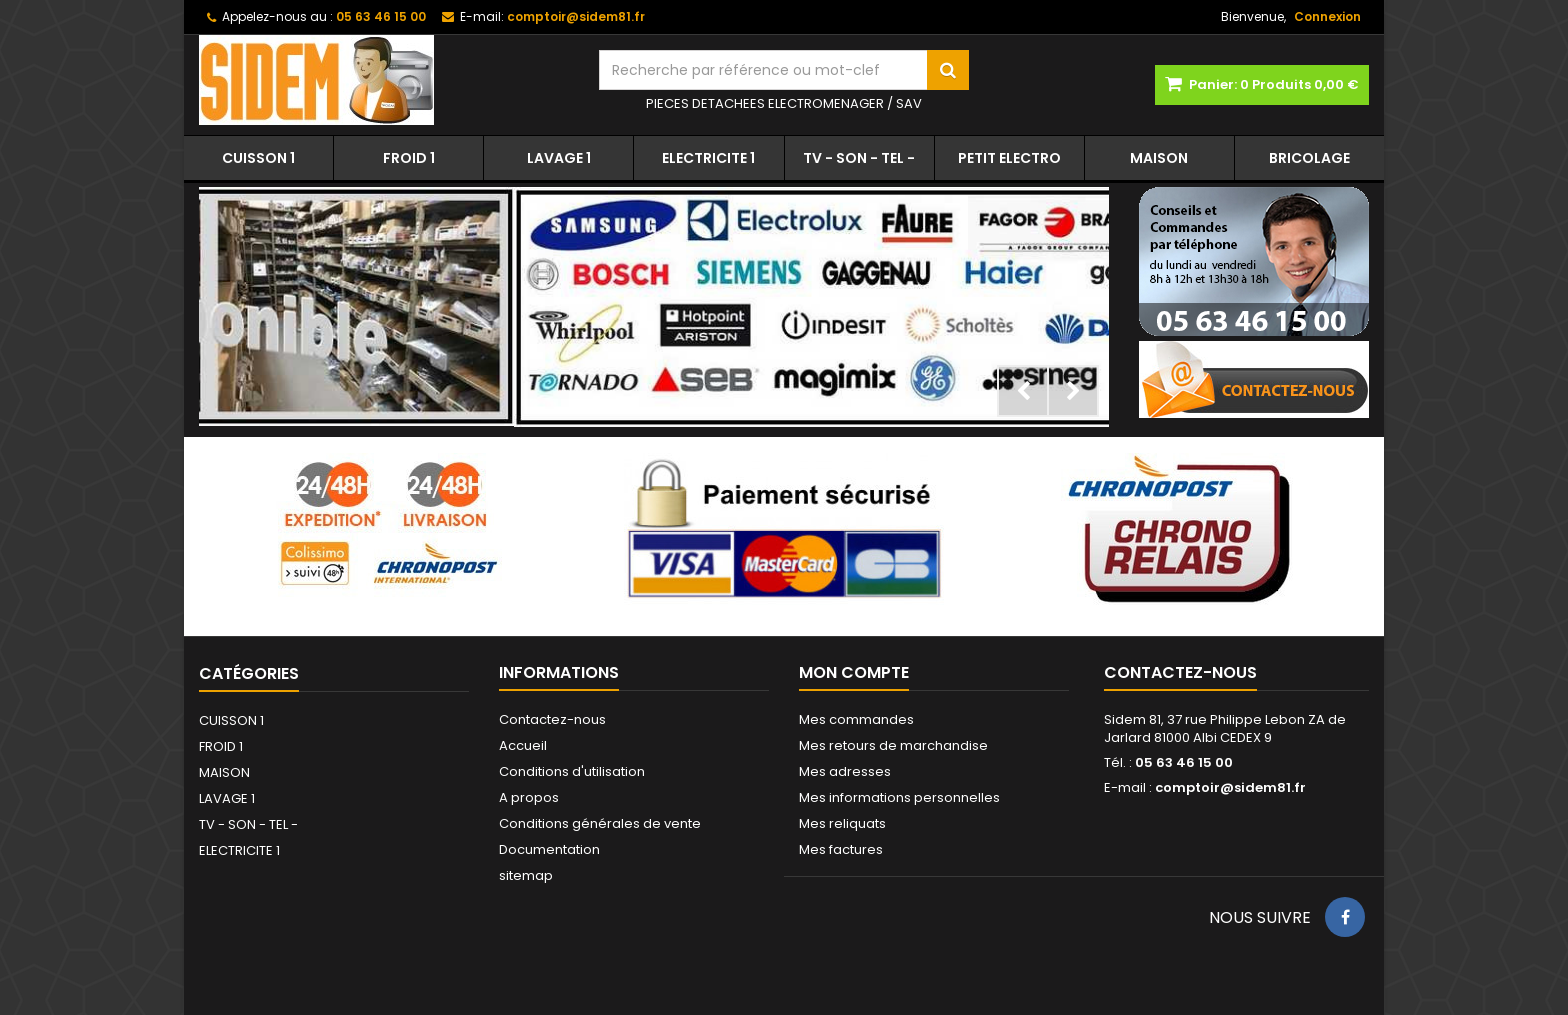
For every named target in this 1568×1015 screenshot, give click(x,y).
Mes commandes (856, 719)
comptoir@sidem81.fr (1230, 787)
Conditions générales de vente (600, 823)
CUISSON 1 (258, 158)
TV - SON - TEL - (859, 158)
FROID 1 (409, 158)
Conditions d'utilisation (572, 771)
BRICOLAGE (1309, 158)
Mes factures (841, 849)
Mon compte (854, 672)
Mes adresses (845, 771)
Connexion (1327, 16)
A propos (529, 797)
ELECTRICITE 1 (708, 158)
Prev (1023, 391)
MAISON (1159, 158)
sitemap (526, 875)
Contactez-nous (552, 719)
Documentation (549, 849)
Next (1073, 391)
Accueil (523, 745)
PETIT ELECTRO (1009, 158)
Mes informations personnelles (899, 797)
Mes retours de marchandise (893, 745)
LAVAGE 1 (559, 158)
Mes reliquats (842, 823)
